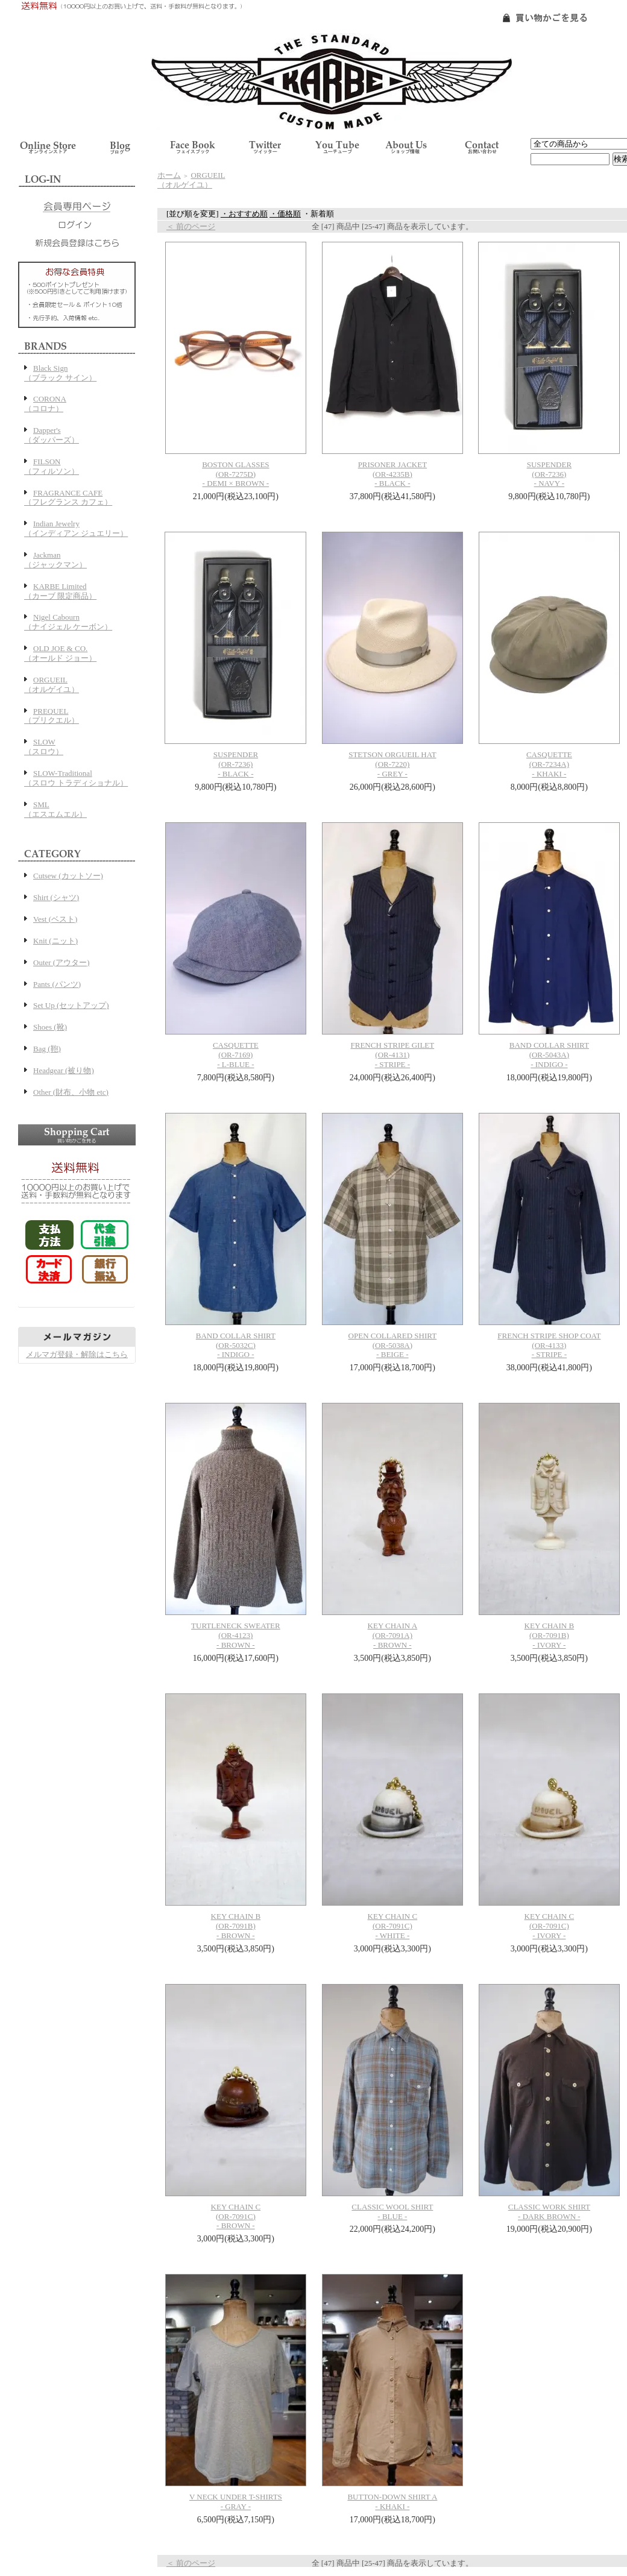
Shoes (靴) (50, 1026)
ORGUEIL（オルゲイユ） (51, 684)
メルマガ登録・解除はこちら (77, 1354)
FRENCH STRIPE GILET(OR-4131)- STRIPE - (393, 1055)
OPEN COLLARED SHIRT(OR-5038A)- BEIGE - (392, 1345)
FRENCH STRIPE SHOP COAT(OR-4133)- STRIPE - (548, 1345)
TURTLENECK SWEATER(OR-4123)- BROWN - (235, 1635)
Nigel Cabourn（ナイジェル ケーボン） (68, 622)
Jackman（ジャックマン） (55, 559)
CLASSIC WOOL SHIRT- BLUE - (392, 2211)
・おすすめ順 (244, 213)
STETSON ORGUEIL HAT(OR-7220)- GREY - (392, 764)
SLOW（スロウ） (43, 746)
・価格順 (285, 213)
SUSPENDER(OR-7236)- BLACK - (235, 764)
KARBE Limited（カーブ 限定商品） (60, 591)
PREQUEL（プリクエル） (51, 716)
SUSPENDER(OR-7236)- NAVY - (549, 474)
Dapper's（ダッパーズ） (51, 435)
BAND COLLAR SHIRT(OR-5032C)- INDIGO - (236, 1345)
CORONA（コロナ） (45, 403)
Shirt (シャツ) (56, 897)
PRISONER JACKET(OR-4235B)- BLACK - (392, 474)
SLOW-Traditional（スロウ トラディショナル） (76, 778)
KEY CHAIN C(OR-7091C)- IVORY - (550, 1926)
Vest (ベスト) (55, 919)
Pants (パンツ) (57, 984)
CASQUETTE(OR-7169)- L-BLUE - (236, 1055)
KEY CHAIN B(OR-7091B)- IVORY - (550, 1635)
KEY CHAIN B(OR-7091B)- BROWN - (236, 1926)
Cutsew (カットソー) (68, 875)
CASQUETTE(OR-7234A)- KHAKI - (549, 764)
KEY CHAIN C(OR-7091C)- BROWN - (236, 2216)
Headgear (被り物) (63, 1070)
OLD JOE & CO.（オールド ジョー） (60, 653)
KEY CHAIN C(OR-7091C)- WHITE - (393, 1926)
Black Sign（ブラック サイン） (60, 373)
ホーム (169, 175)
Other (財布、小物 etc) (71, 1092)
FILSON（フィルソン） (51, 466)
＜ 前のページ (190, 226)
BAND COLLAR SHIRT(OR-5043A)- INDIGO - (549, 1055)
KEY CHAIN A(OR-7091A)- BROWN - (393, 1635)
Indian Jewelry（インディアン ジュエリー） (76, 528)
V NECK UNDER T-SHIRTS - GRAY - (235, 2501)
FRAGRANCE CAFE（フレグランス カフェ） (68, 497)
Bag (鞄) (47, 1048)
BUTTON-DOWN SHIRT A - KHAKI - (392, 2501)
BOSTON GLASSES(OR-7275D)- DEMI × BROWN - (235, 474)
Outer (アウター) (61, 962)
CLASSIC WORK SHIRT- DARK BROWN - (549, 2211)
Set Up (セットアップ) (71, 1005)
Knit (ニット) (55, 940)
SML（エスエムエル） (55, 809)
